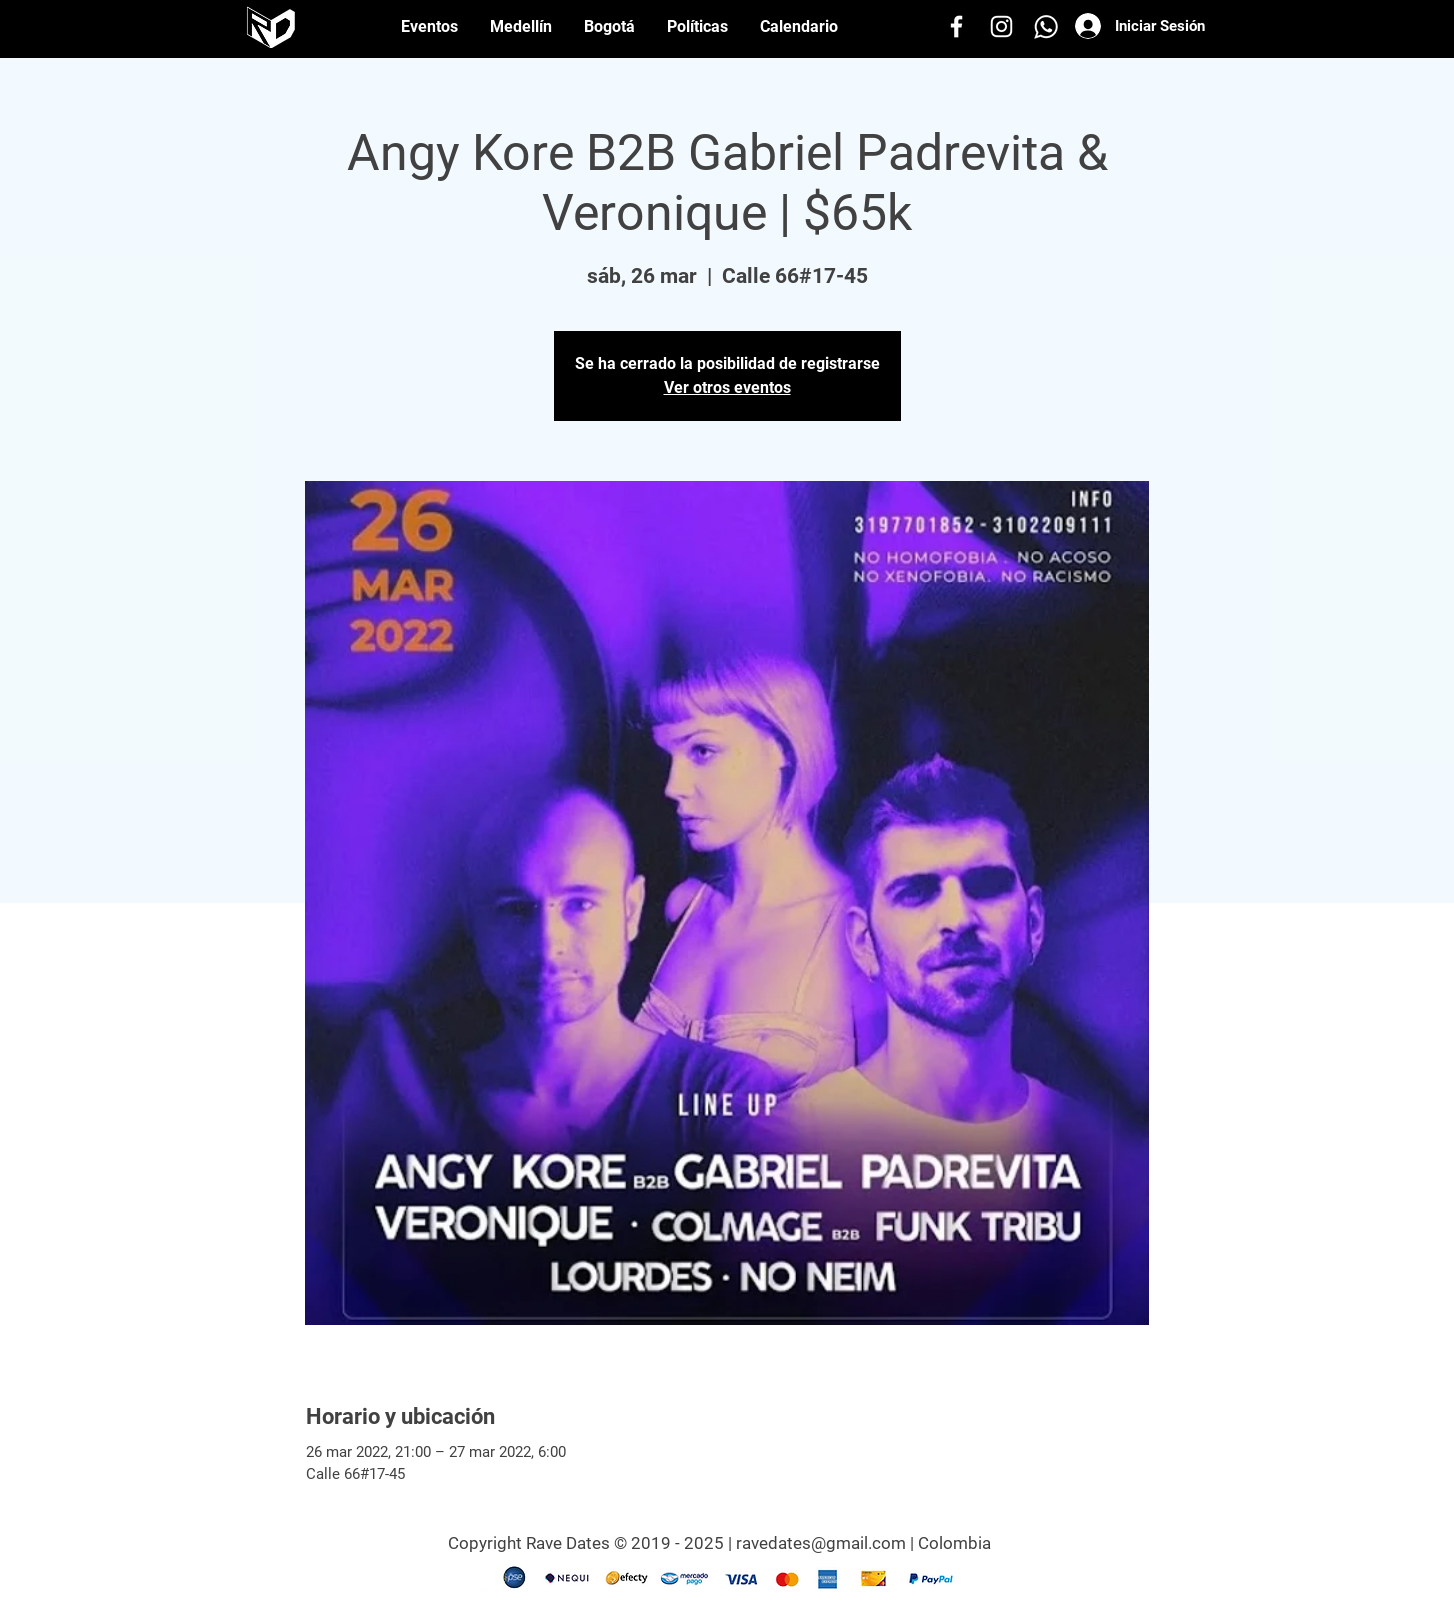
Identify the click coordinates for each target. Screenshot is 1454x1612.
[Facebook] (956, 26)
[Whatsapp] (1046, 26)
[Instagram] (1001, 26)
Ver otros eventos (727, 387)
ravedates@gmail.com (821, 1543)
